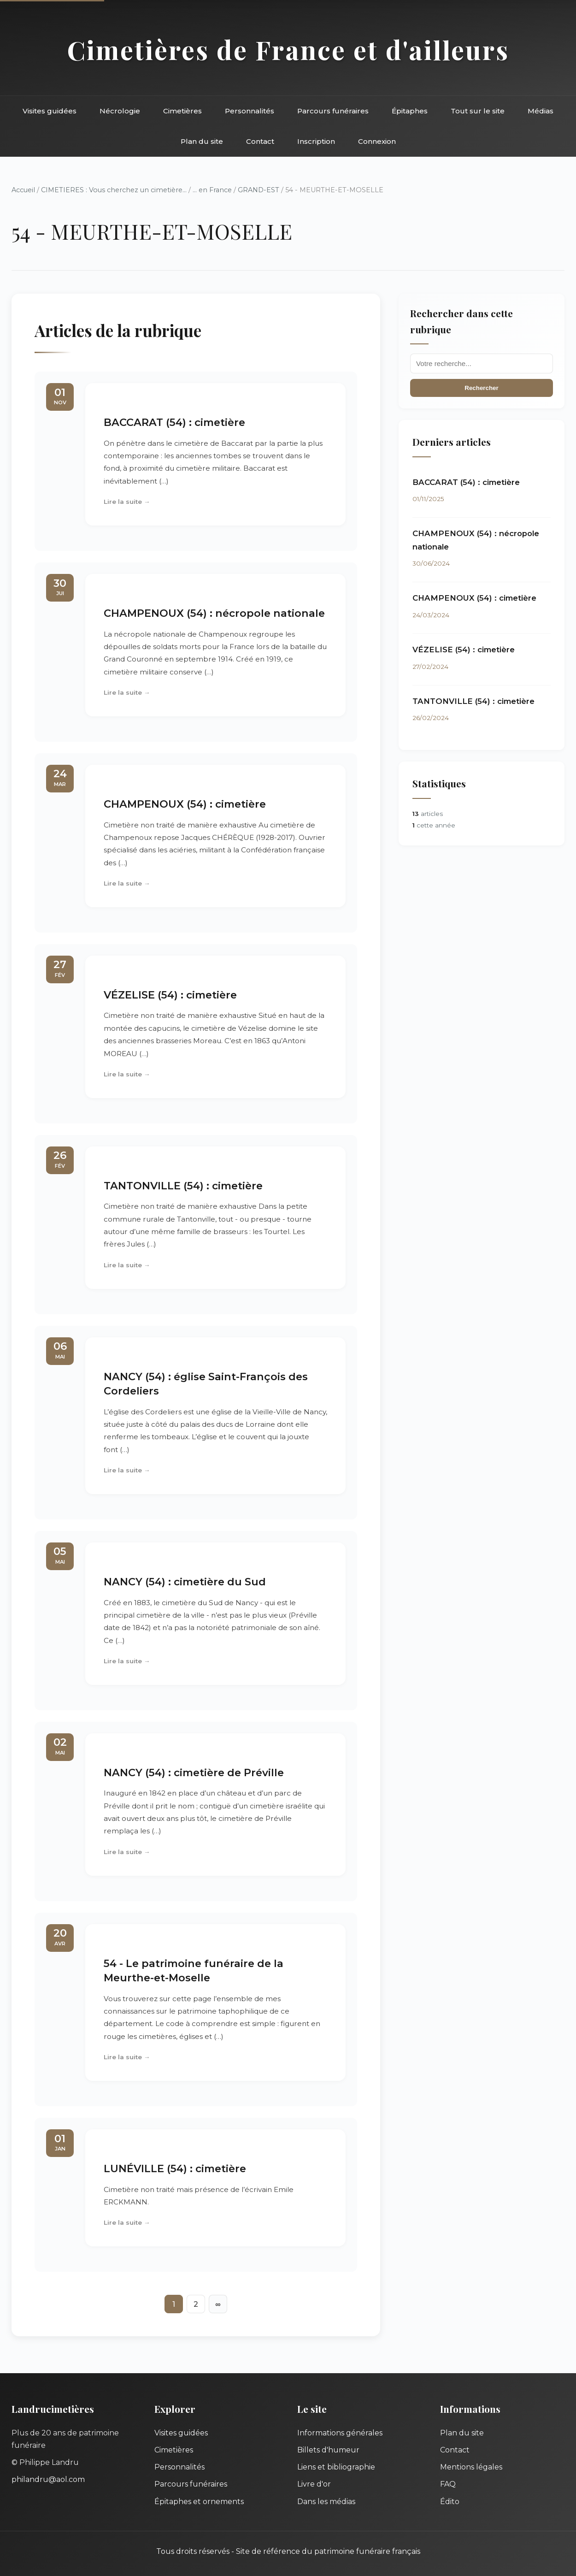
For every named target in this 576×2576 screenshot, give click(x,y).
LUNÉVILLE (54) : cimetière (175, 2168)
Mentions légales (471, 2467)
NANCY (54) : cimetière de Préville (194, 1772)
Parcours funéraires (333, 110)
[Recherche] (481, 363)
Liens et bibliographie (336, 2467)
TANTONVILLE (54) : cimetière (183, 1185)
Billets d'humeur (328, 2450)
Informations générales (339, 2432)
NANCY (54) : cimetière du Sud (185, 1581)
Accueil (23, 190)
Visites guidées (49, 110)
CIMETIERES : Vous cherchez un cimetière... (114, 190)
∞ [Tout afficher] (217, 2304)
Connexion (377, 141)
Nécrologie (120, 110)
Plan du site (202, 141)
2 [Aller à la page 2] (196, 2304)
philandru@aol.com (48, 2479)
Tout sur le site (478, 110)
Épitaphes (410, 110)
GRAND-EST (258, 190)
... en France (212, 190)
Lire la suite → (127, 501)
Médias (540, 110)
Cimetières (182, 110)
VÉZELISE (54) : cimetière (170, 994)
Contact (260, 141)
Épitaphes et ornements (199, 2501)
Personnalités (249, 110)
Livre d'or (314, 2484)
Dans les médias (326, 2501)
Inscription (316, 141)
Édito (449, 2501)
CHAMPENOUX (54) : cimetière (185, 804)
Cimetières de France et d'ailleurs (288, 49)
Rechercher (481, 387)
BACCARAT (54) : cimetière (174, 422)
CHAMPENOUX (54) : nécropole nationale (214, 613)
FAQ (448, 2484)
